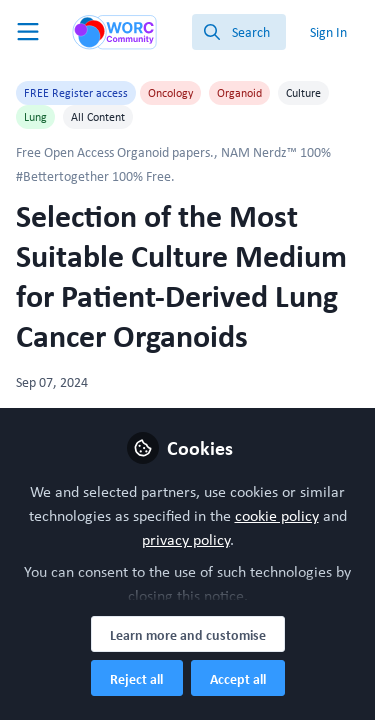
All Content (98, 117)
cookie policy (277, 515)
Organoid (239, 93)
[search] (239, 32)
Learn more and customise (188, 635)
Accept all (238, 679)
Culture (303, 93)
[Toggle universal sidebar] (28, 32)
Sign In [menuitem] (328, 32)
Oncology (170, 93)
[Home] (115, 32)
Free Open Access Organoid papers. (115, 152)
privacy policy (186, 539)
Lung (35, 117)
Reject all (136, 679)
